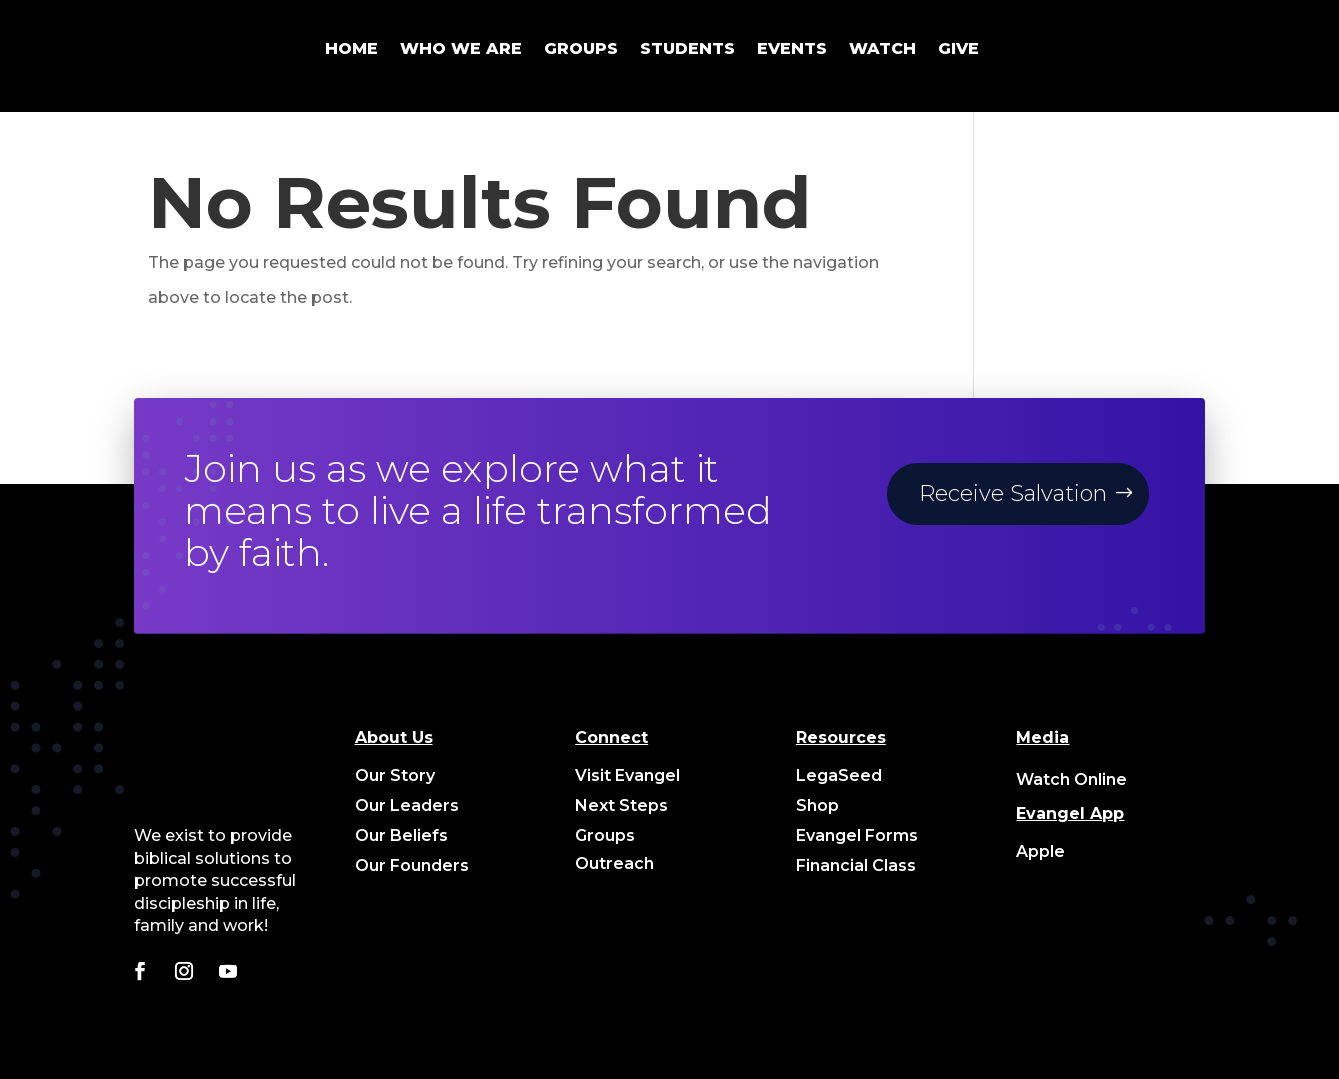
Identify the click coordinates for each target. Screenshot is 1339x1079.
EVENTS (792, 48)
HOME (351, 48)
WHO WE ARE (461, 48)
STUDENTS (687, 48)
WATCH (882, 48)
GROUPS (581, 48)
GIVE (958, 48)
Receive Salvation (1013, 493)
